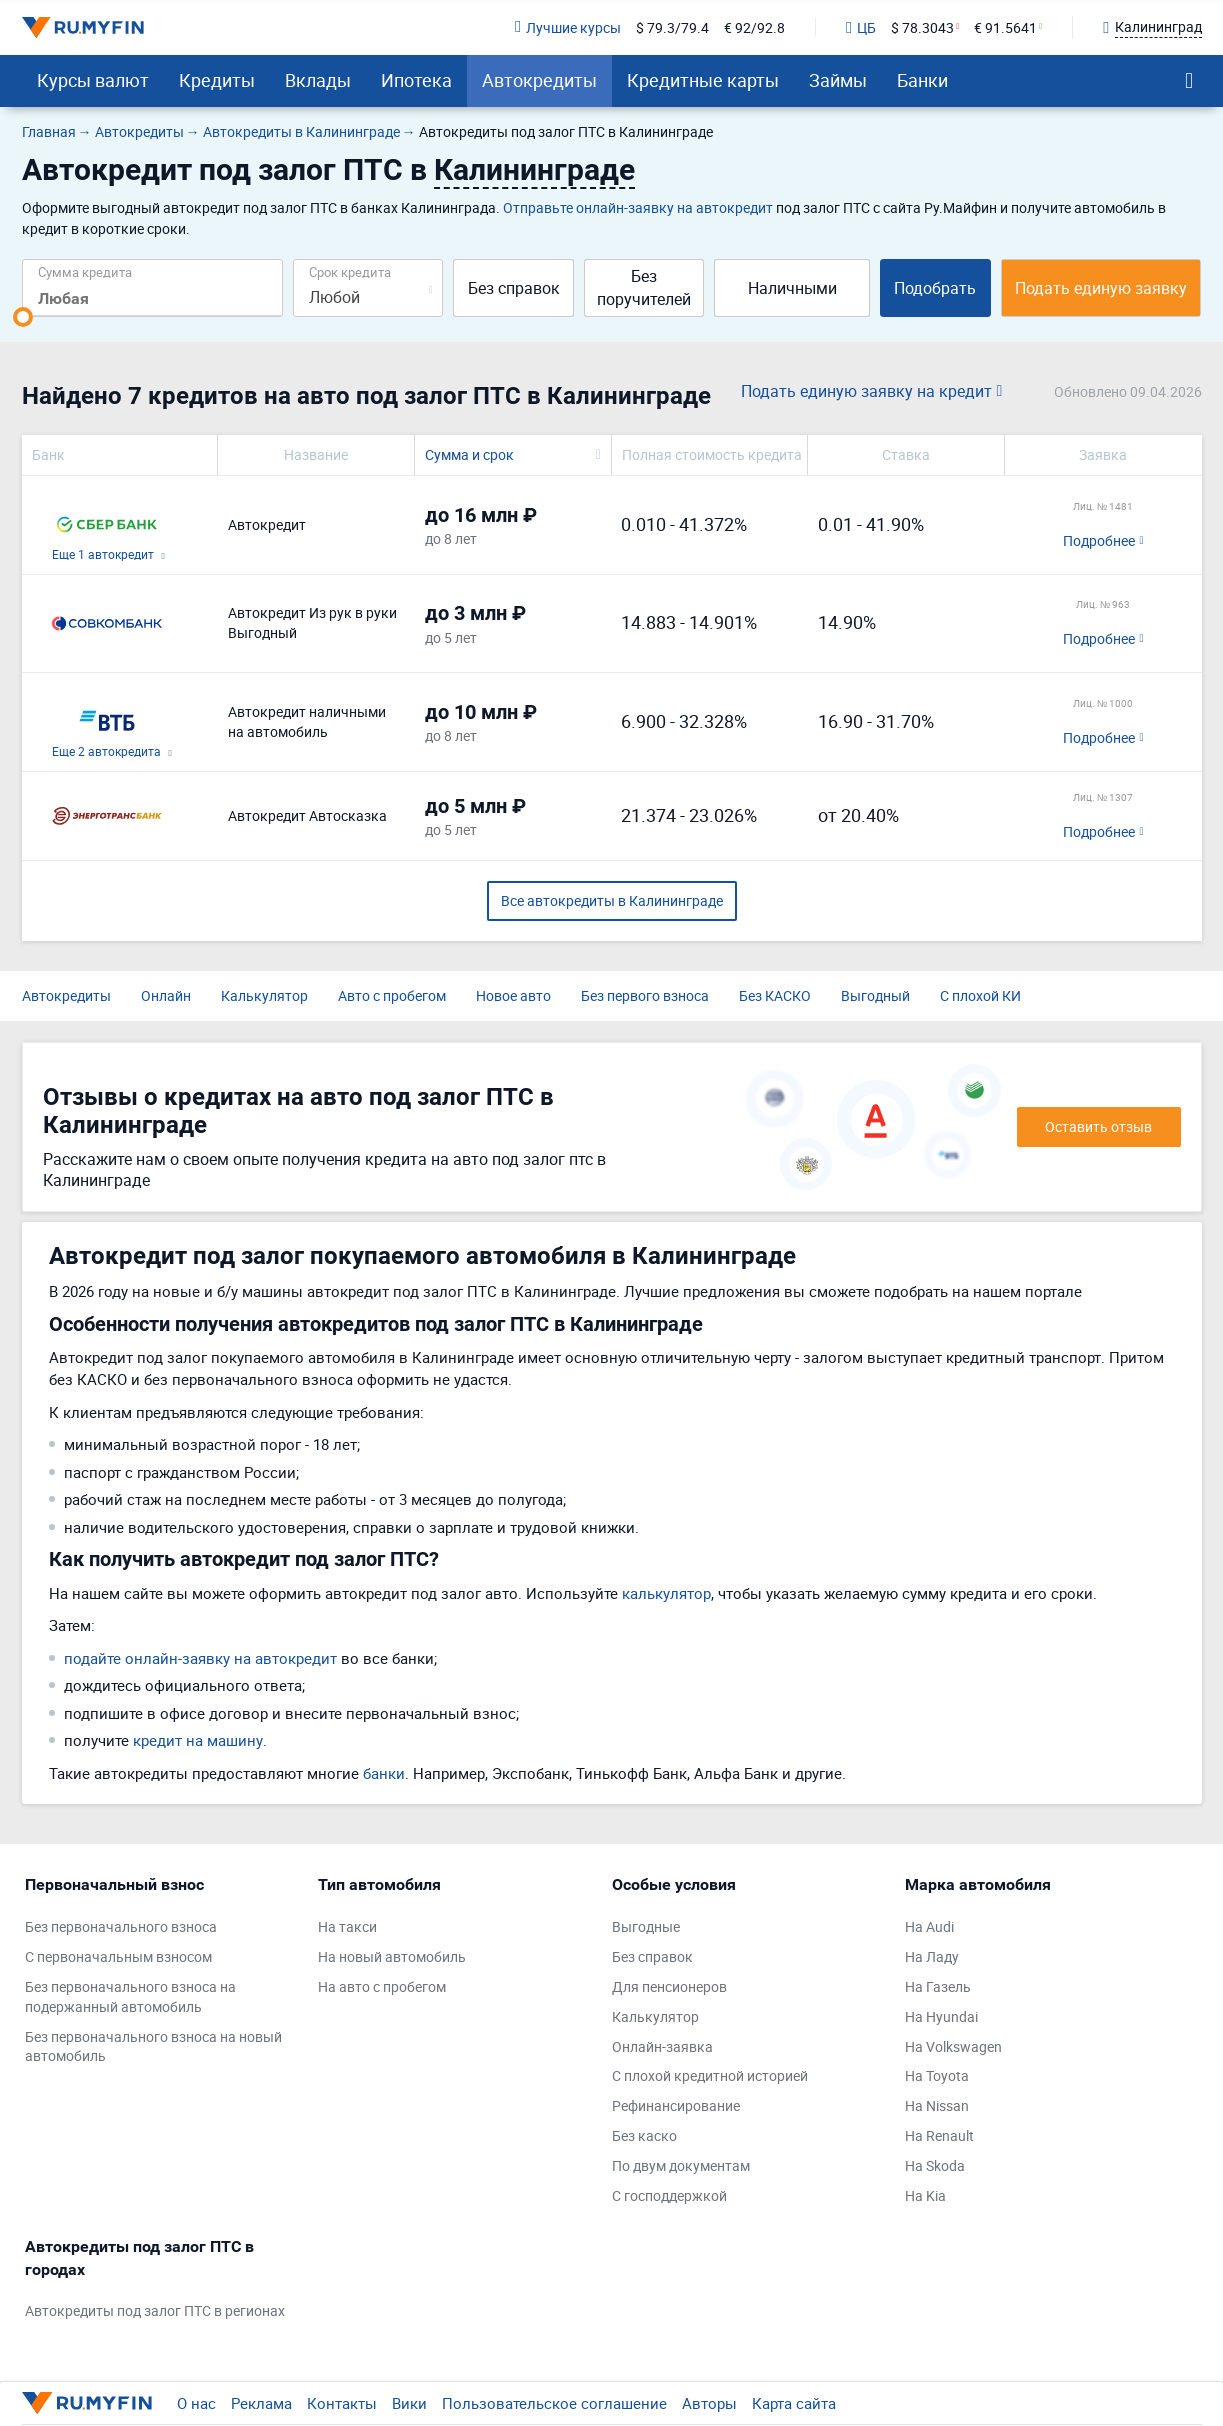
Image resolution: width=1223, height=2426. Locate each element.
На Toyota (937, 2075)
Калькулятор (264, 995)
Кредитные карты (703, 80)
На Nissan (937, 2105)
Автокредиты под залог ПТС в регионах (155, 2310)
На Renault (939, 2135)
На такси (347, 1926)
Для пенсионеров (669, 1986)
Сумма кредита (85, 271)
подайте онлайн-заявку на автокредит (200, 1658)
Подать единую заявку (1101, 288)
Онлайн (166, 995)
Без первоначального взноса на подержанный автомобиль (130, 1996)
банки (384, 1773)
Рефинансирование (676, 2105)
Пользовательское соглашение (554, 2403)
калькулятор (666, 1593)
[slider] (23, 317)
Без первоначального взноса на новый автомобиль (153, 2046)
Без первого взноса (645, 995)
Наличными (792, 288)
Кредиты (217, 80)
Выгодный (875, 995)
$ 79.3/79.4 (672, 27)
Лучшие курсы (568, 27)
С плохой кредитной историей (710, 2075)
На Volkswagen (953, 2046)
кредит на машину (198, 1740)
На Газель (938, 1986)
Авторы (709, 2403)
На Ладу (932, 1956)
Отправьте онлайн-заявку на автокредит (638, 207)
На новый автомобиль (392, 1956)
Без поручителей (644, 287)
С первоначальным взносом (118, 1956)
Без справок (514, 288)
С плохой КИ (980, 995)
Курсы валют (93, 80)
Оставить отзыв (1098, 1126)
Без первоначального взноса (121, 1926)
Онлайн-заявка (662, 2046)
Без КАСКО (775, 995)
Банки (922, 80)
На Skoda (935, 2165)
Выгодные (646, 1926)
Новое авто (513, 995)
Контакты (342, 2403)
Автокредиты (539, 80)
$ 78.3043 (922, 27)
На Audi (929, 1926)
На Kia (925, 2195)
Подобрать (935, 288)
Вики (409, 2403)
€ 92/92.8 (754, 27)
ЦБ (861, 27)
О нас (196, 2403)
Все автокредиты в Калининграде (612, 900)
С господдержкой (669, 2195)
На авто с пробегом (382, 1986)
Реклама (261, 2403)
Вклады (318, 80)
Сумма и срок (469, 454)
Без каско (644, 2135)
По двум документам (681, 2165)
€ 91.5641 (1005, 27)
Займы (838, 80)
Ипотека (416, 80)
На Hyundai (941, 2016)
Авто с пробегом (392, 995)
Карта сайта (794, 2403)
